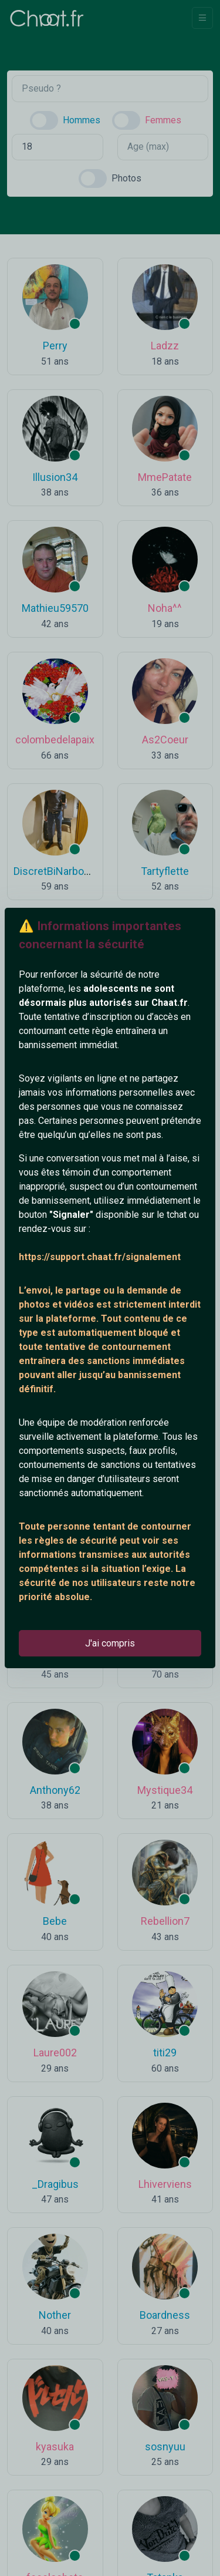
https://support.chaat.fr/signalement (100, 1256)
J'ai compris (110, 1643)
